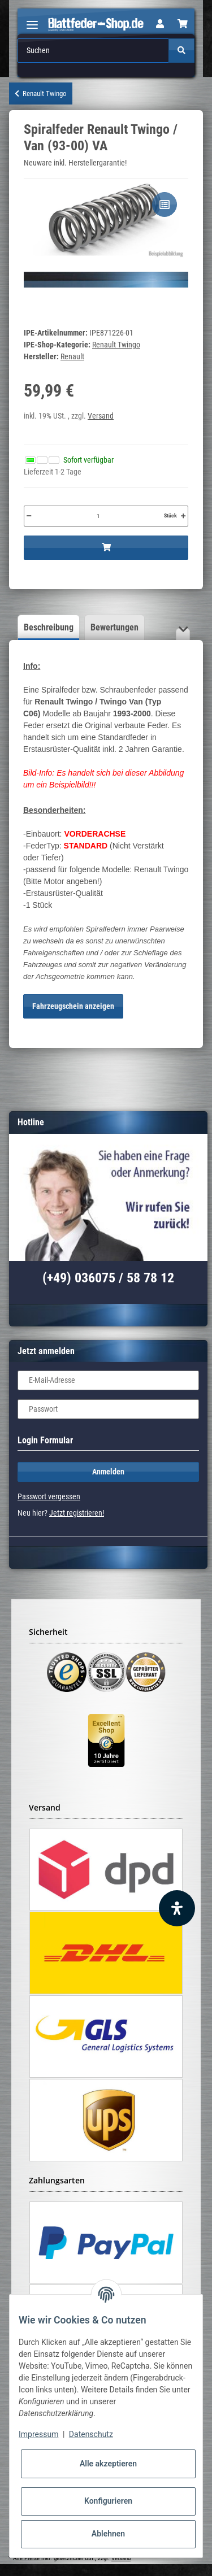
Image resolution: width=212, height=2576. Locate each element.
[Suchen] (94, 50)
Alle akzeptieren (108, 2463)
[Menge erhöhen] (183, 515)
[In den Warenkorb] (106, 548)
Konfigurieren (108, 2500)
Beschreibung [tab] (48, 627)
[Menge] (98, 515)
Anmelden (108, 1471)
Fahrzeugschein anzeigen (73, 1006)
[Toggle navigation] (32, 20)
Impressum (38, 2434)
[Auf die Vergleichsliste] (164, 204)
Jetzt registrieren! (76, 1512)
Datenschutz (91, 2434)
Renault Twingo (116, 344)
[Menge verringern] (28, 515)
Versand (101, 415)
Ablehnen (108, 2533)
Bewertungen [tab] (114, 627)
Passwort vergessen (49, 1496)
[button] (160, 24)
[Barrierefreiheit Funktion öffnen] (177, 1908)
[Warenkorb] (182, 24)
